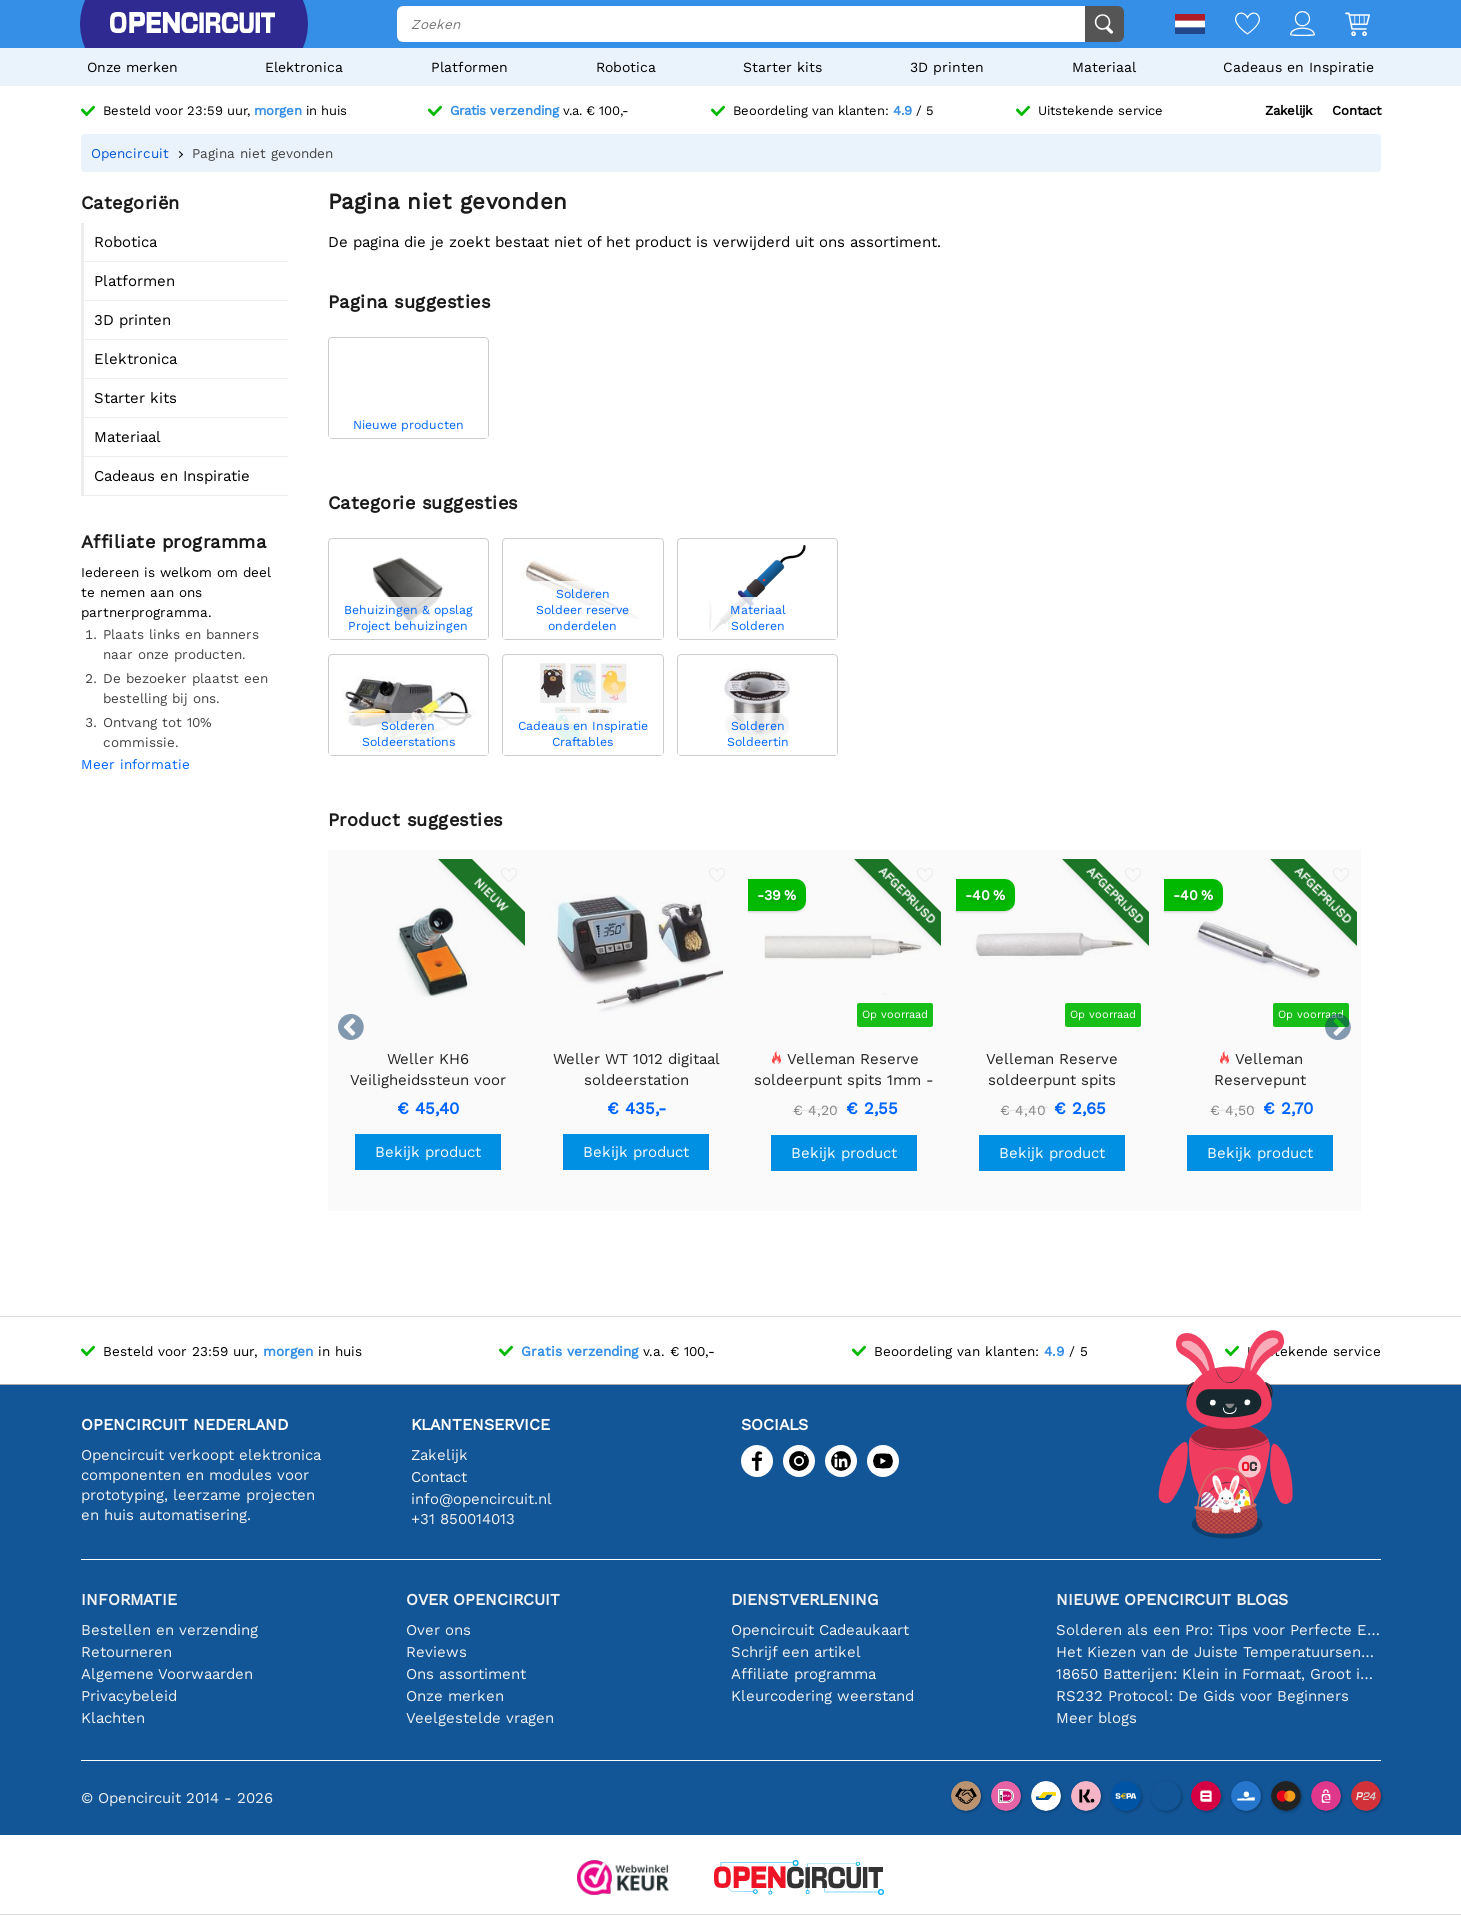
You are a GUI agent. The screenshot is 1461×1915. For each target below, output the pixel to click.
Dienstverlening (804, 1599)
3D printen (947, 67)
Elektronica (304, 67)
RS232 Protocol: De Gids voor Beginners (1202, 1696)
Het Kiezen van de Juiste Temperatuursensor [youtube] (1218, 1652)
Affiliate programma (803, 1674)
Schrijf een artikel (796, 1652)
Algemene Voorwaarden (167, 1674)
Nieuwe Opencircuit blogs (1172, 1599)
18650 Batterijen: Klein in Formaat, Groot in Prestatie (1218, 1674)
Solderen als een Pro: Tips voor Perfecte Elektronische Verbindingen (1218, 1630)
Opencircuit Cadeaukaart (820, 1630)
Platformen (469, 67)
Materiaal (1104, 67)
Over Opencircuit (483, 1599)
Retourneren (126, 1652)
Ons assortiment (466, 1674)
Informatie (129, 1599)
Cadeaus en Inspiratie (1298, 67)
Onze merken (132, 67)
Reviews (436, 1652)
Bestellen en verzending (169, 1630)
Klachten (113, 1718)
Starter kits (782, 67)
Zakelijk (1288, 110)
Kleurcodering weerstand (822, 1696)
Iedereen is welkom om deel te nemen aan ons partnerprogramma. (176, 592)
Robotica (626, 67)
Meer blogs (1096, 1718)
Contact (1356, 110)
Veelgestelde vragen (480, 1718)
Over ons (438, 1630)
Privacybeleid (129, 1696)
